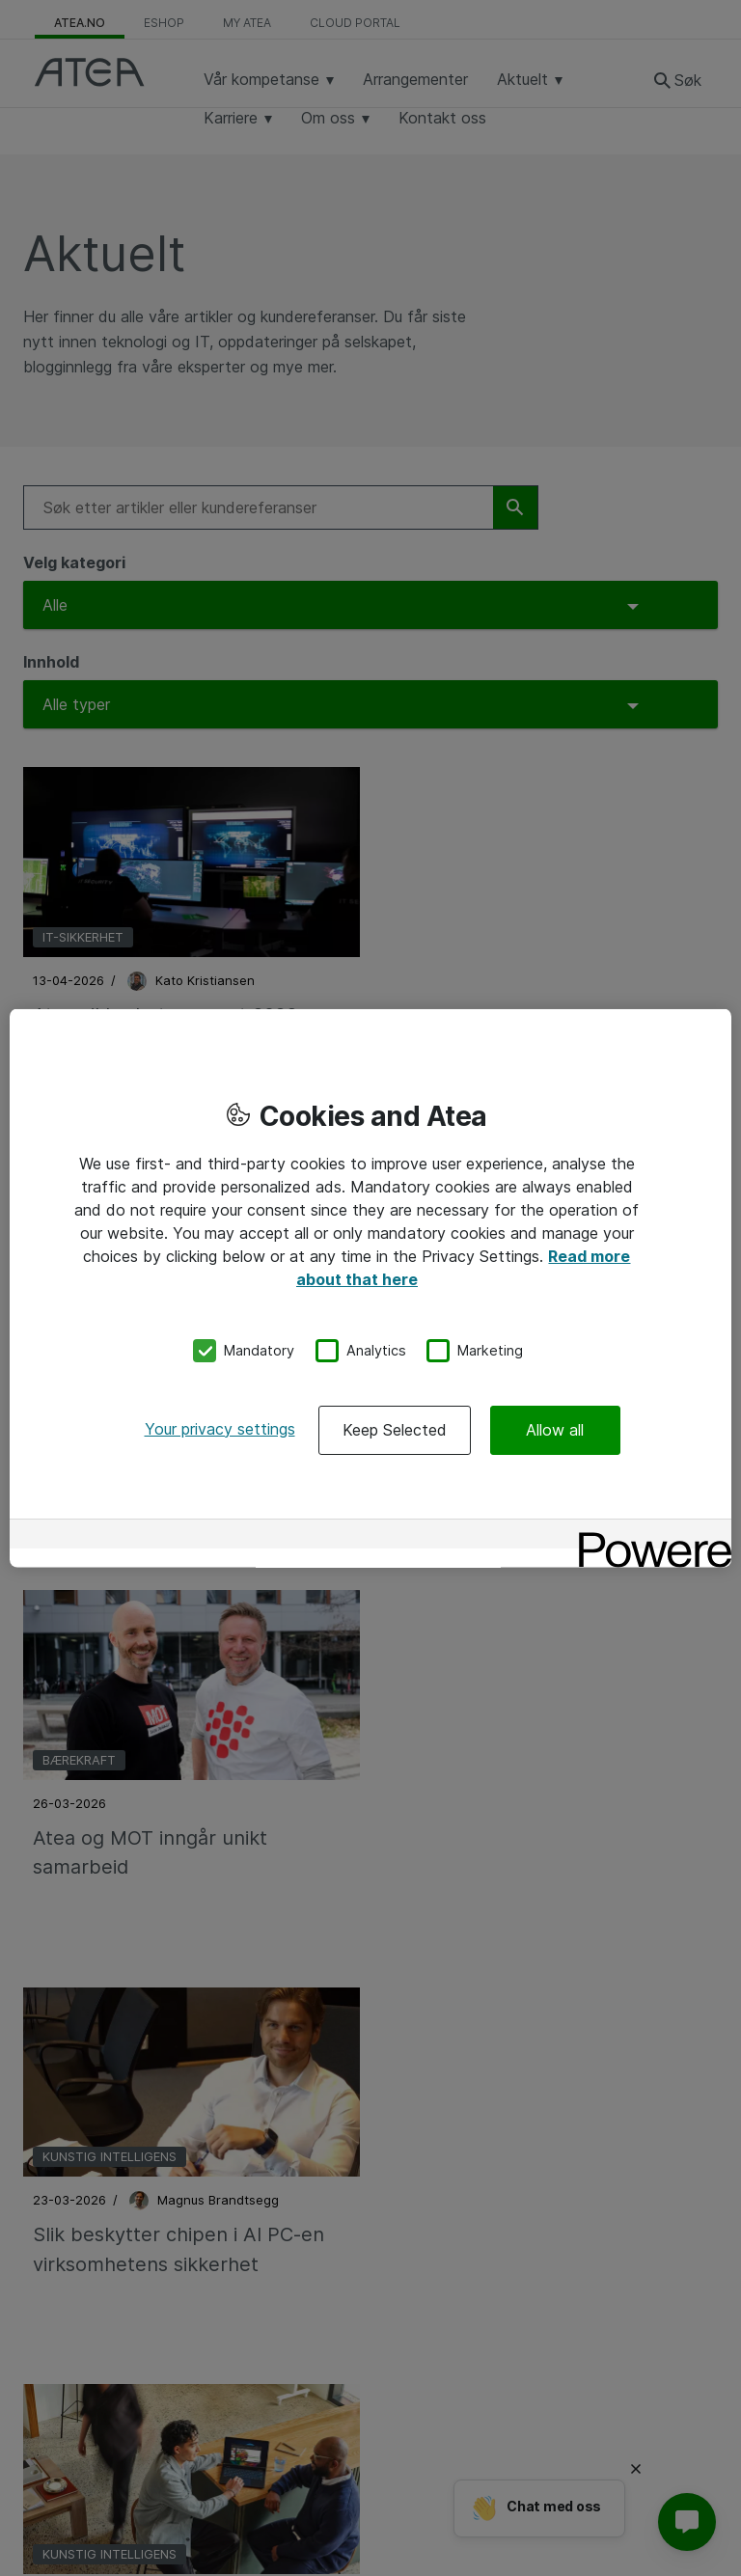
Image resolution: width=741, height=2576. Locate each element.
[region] (370, 1288)
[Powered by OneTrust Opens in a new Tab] (648, 1535)
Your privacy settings (220, 1428)
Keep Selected (395, 1429)
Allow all (555, 1429)
